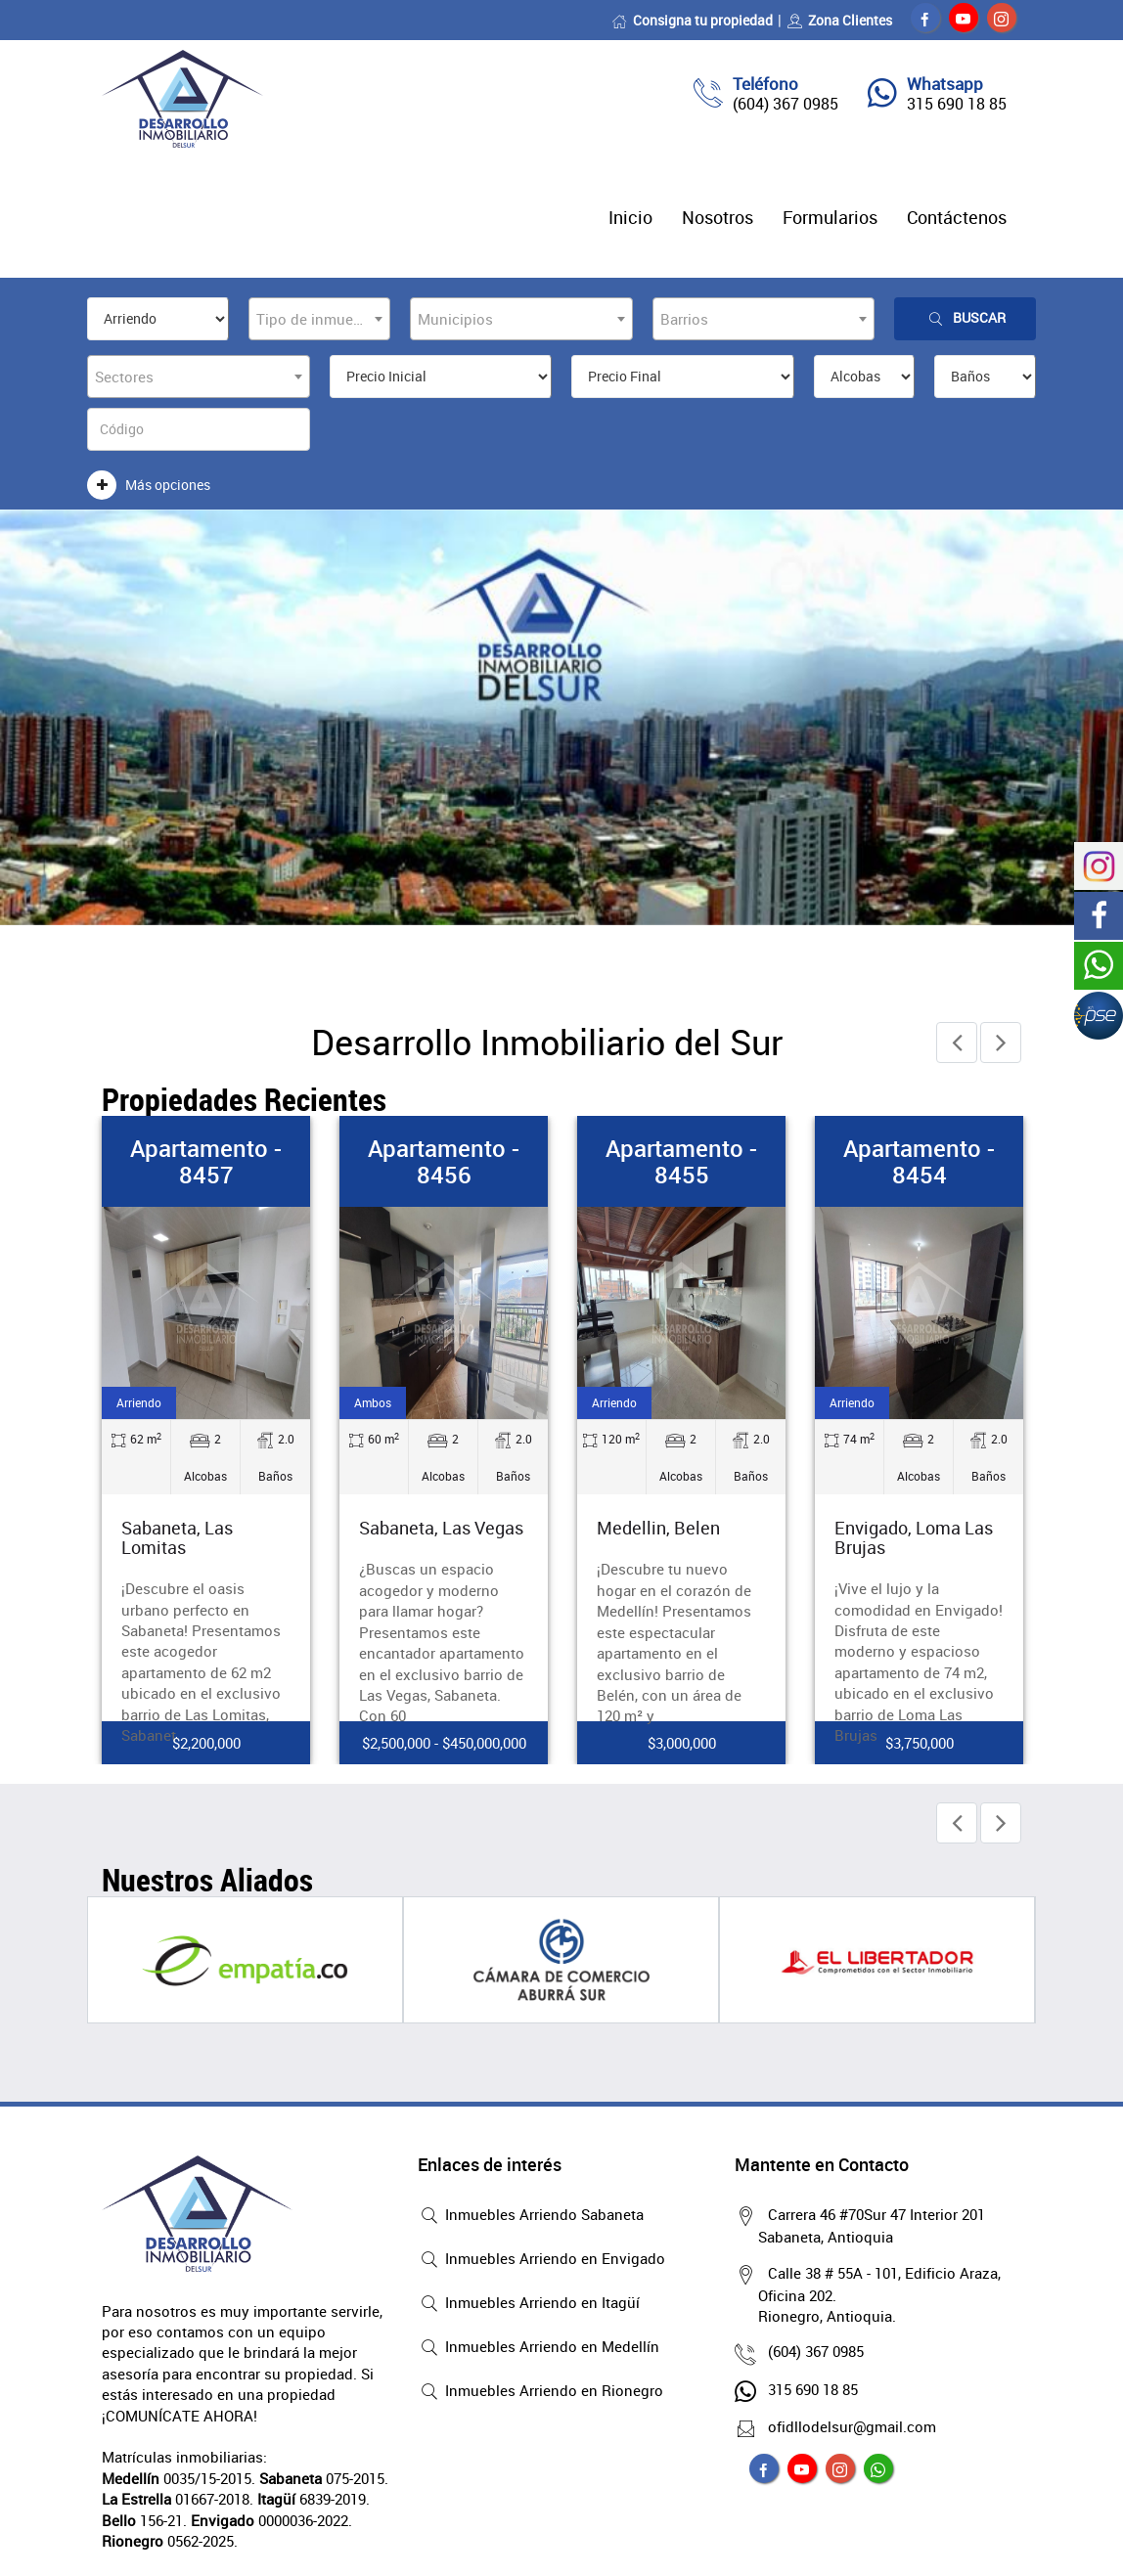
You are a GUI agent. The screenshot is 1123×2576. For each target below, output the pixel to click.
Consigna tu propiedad (692, 20)
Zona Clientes (839, 20)
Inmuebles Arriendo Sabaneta (531, 2216)
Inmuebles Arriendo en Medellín (538, 2348)
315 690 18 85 (957, 103)
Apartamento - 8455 (681, 1161)
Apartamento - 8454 (919, 1161)
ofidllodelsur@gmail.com (847, 2426)
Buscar (965, 318)
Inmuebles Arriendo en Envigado (541, 2260)
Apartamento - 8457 (206, 1161)
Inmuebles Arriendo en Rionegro (540, 2392)
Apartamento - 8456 (443, 1161)
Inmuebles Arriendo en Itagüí (529, 2304)
